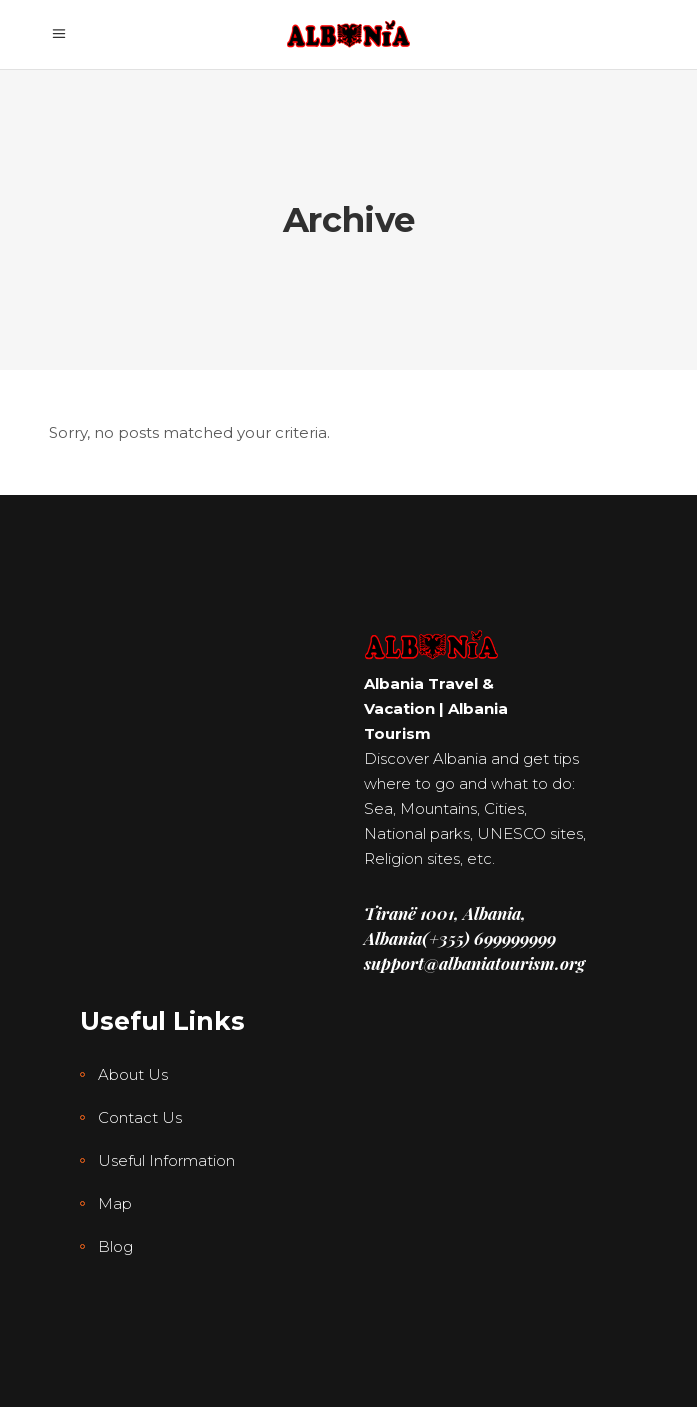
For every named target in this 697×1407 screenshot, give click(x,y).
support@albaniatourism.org (474, 963)
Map (115, 1203)
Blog (115, 1246)
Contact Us (140, 1117)
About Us (133, 1074)
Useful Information (166, 1160)
